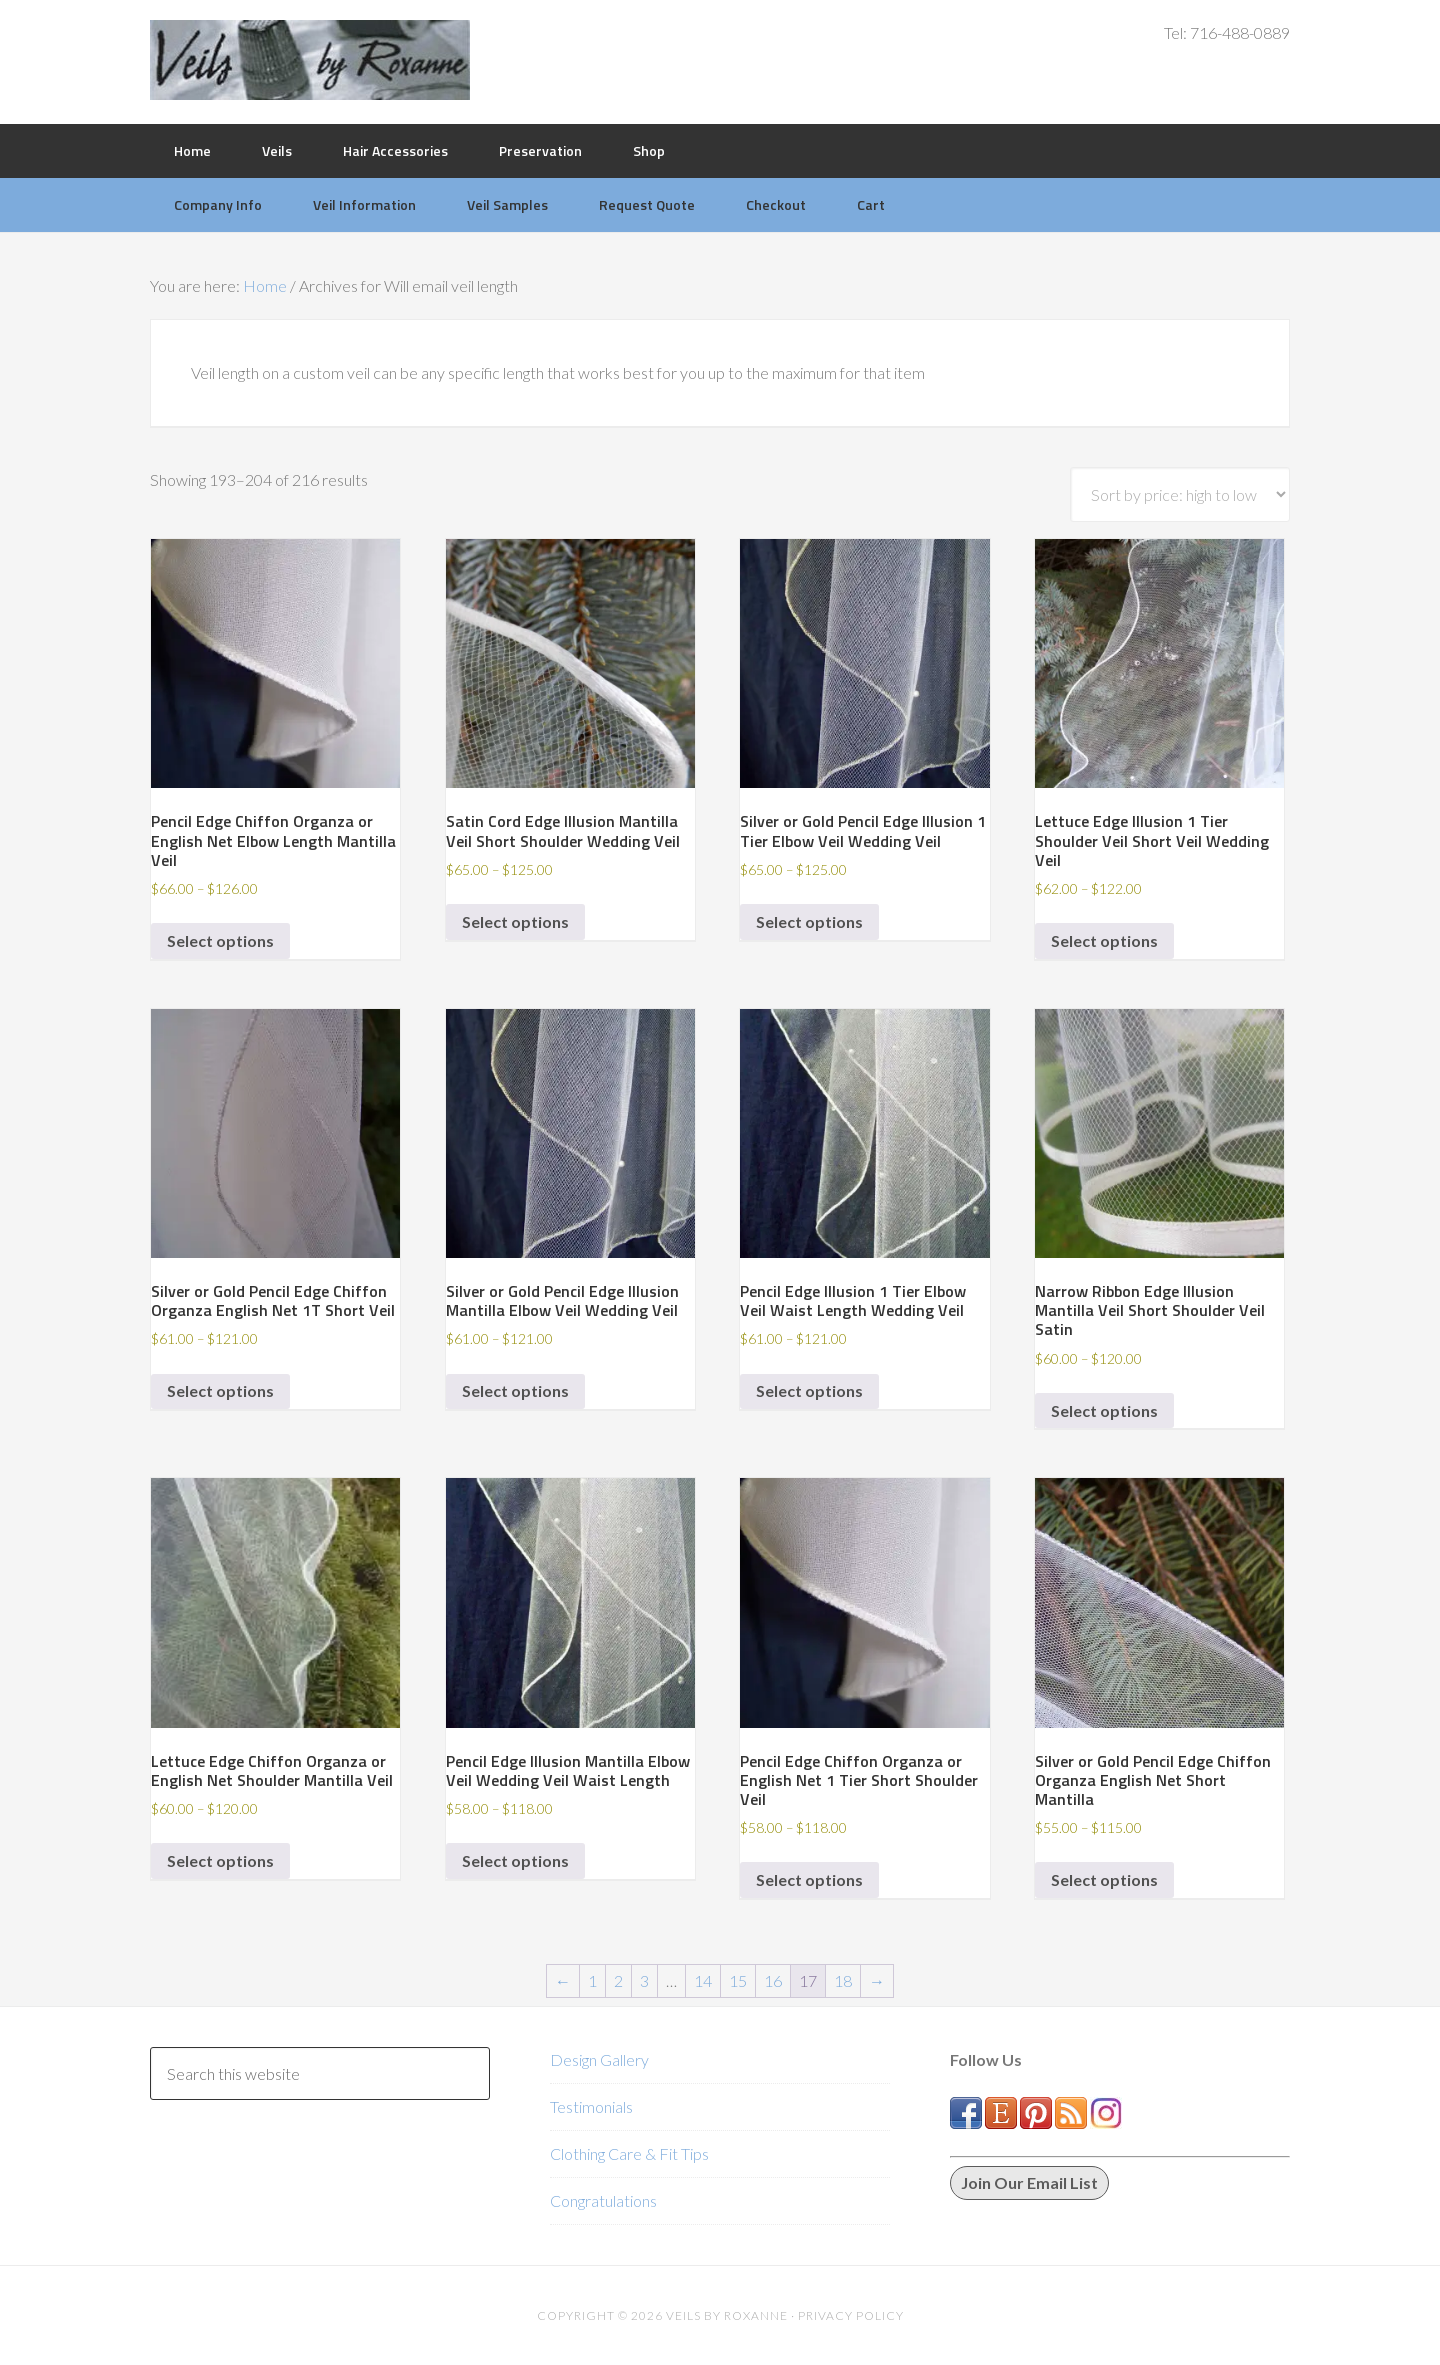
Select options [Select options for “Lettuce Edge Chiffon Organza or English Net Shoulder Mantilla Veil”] (220, 1860)
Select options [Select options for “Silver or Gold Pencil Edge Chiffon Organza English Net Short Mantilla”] (1104, 1879)
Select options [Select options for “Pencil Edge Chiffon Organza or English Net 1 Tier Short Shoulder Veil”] (809, 1879)
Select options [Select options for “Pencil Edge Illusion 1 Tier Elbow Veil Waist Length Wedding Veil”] (809, 1390)
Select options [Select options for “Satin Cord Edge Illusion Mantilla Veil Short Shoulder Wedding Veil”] (515, 921)
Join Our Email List (1029, 2182)
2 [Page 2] (618, 1980)
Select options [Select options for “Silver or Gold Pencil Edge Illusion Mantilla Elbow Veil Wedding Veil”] (515, 1390)
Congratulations (603, 2200)
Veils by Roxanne (310, 60)
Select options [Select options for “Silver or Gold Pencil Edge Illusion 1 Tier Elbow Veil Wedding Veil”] (809, 921)
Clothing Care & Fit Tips (629, 2153)
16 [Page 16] (773, 1980)
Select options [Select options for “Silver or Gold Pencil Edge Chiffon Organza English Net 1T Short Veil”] (220, 1390)
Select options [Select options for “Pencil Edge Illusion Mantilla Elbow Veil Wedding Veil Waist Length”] (515, 1860)
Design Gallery (599, 2059)
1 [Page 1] (592, 1980)
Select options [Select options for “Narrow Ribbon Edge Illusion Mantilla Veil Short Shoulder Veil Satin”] (1104, 1410)
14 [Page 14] (703, 1980)
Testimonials (591, 2106)
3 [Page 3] (644, 1980)
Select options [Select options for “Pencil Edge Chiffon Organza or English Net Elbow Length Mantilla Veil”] (220, 940)
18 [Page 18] (843, 1980)
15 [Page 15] (738, 1980)
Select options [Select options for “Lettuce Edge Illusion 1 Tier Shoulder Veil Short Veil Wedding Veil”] (1104, 940)
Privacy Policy (851, 2315)
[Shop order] (1180, 494)
